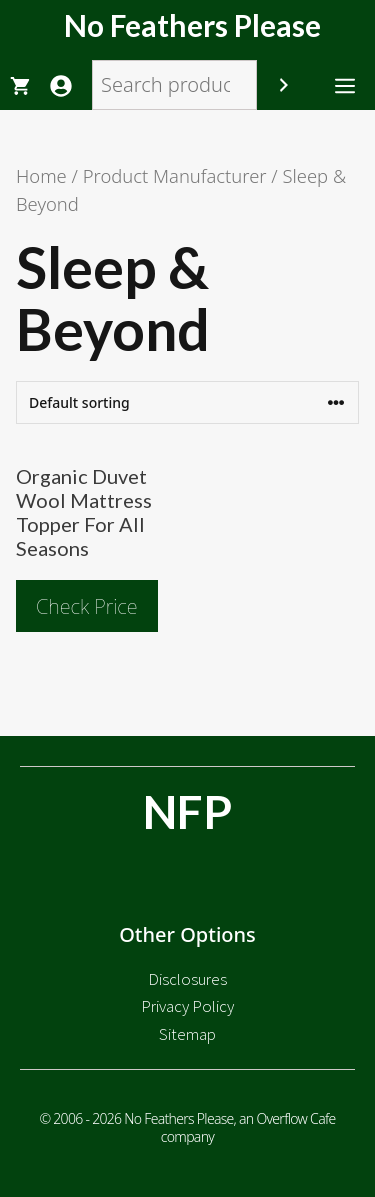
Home (41, 175)
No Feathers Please (192, 25)
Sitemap (187, 1034)
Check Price (87, 606)
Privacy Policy (187, 1006)
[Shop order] (187, 402)
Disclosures (187, 979)
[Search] (284, 85)
